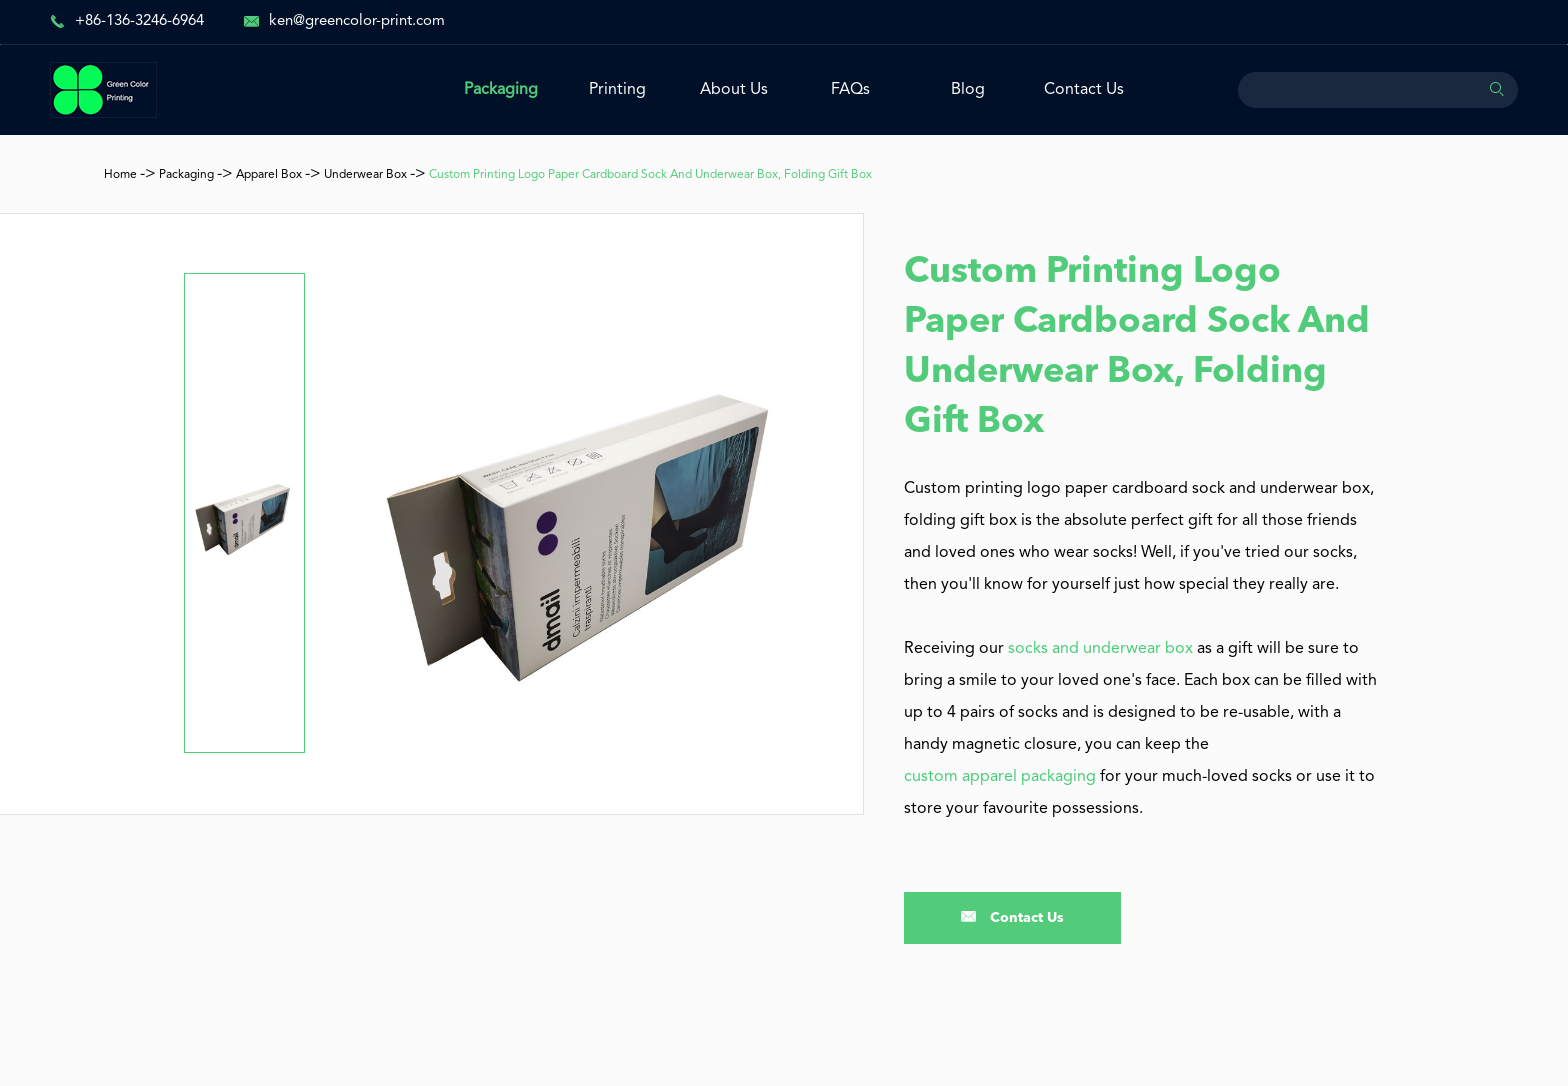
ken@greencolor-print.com (357, 21)
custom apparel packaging (1000, 777)
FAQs (850, 90)
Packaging (501, 90)
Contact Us (1084, 90)
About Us (734, 90)
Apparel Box (269, 175)
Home (120, 175)
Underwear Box (365, 175)
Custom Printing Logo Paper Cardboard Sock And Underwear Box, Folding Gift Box (650, 175)
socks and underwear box (1100, 649)
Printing (617, 90)
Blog (968, 90)
